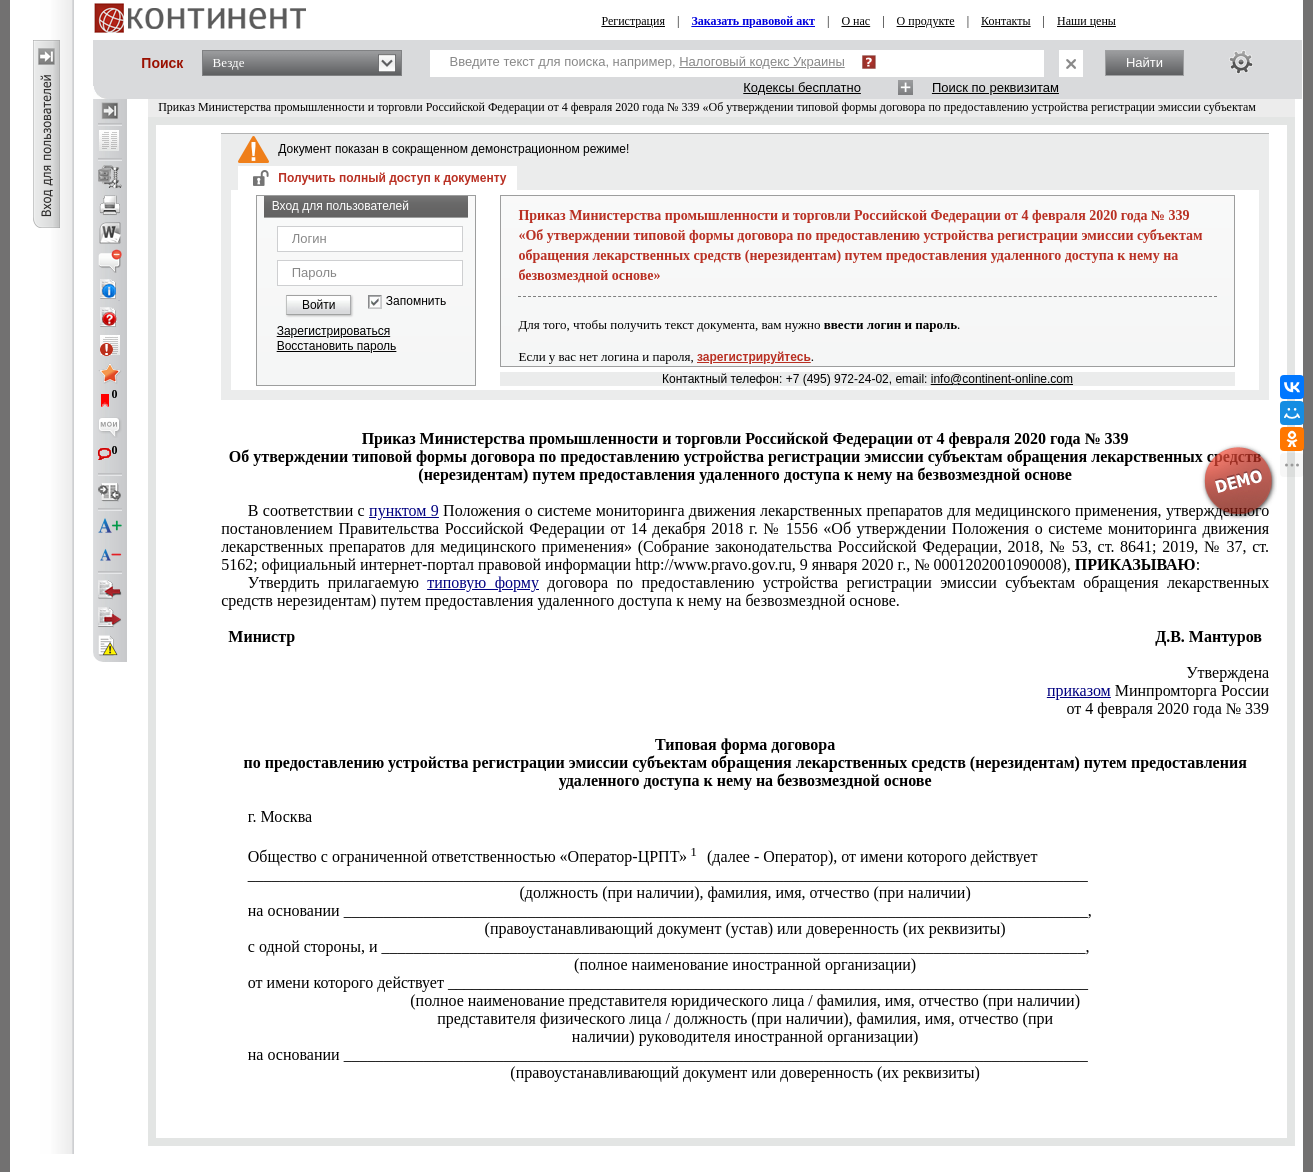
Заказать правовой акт (753, 21)
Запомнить (416, 301)
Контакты (1006, 21)
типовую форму (483, 582)
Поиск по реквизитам (995, 87)
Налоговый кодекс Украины (762, 61)
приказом (1079, 690)
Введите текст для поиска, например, (647, 61)
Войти (319, 305)
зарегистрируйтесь (754, 357)
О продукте (926, 21)
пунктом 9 (404, 510)
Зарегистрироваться (333, 331)
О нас (855, 21)
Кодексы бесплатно (802, 87)
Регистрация (633, 21)
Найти (1144, 62)
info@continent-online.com (1002, 379)
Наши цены (1086, 21)
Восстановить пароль (337, 346)
